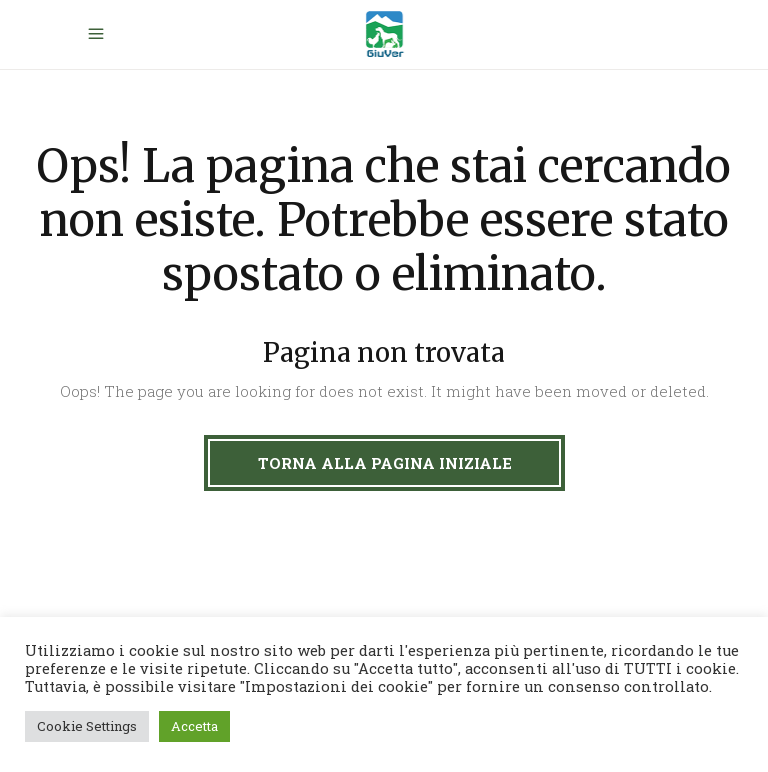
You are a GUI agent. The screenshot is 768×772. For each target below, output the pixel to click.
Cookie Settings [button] (87, 726)
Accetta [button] (194, 726)
